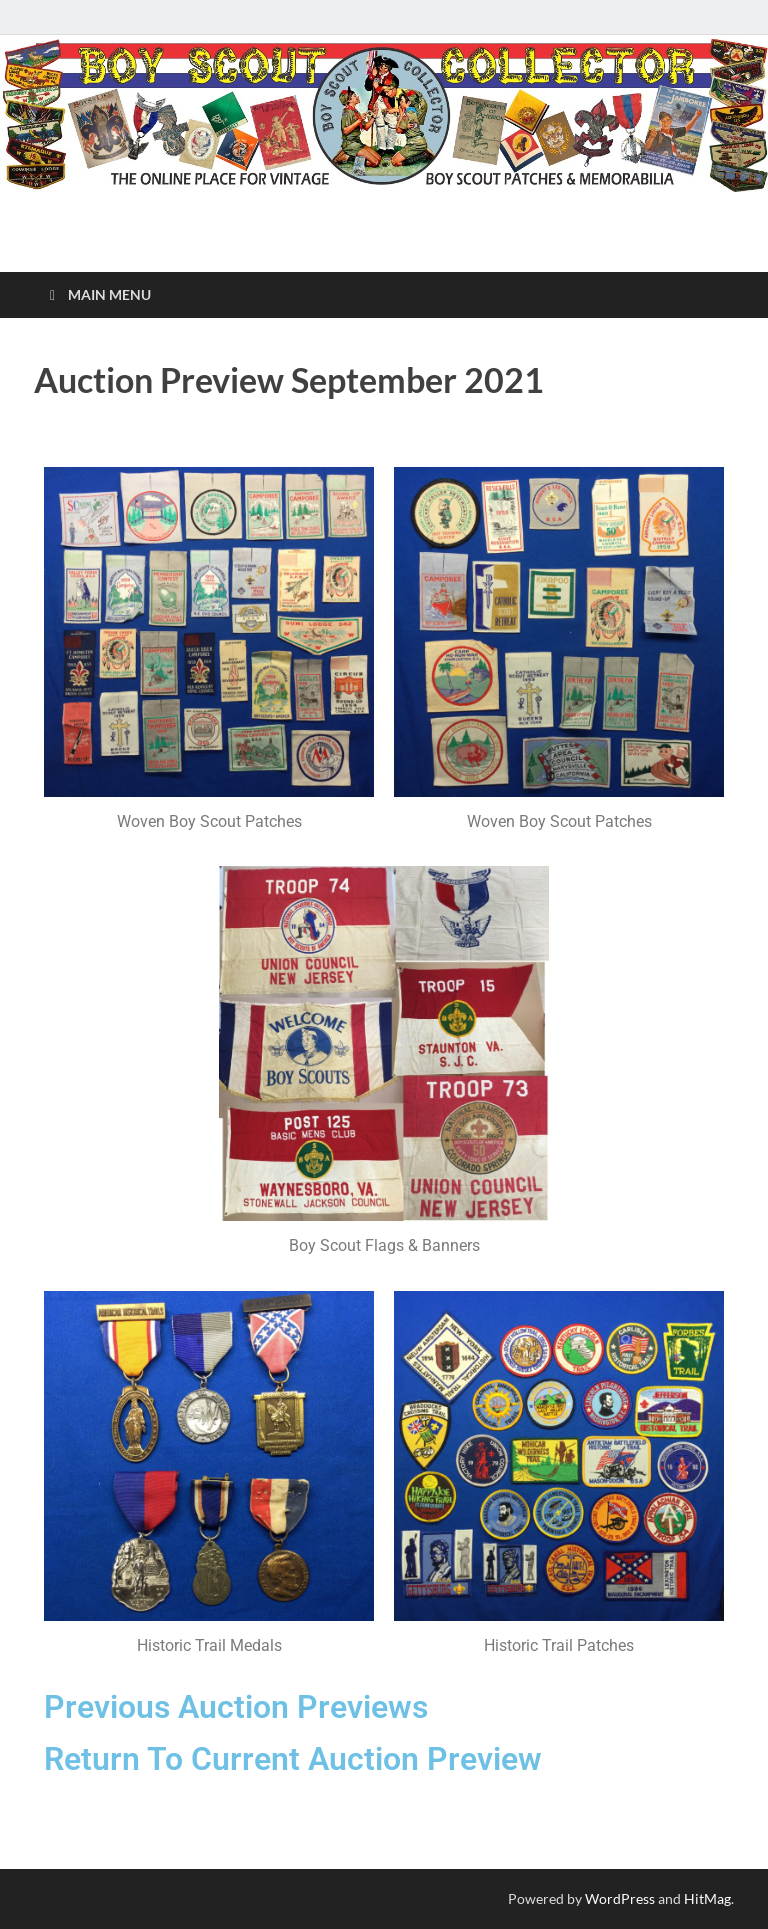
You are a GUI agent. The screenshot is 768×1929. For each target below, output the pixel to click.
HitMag (707, 1898)
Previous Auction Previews (236, 1707)
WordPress (620, 1898)
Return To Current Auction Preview (293, 1759)
